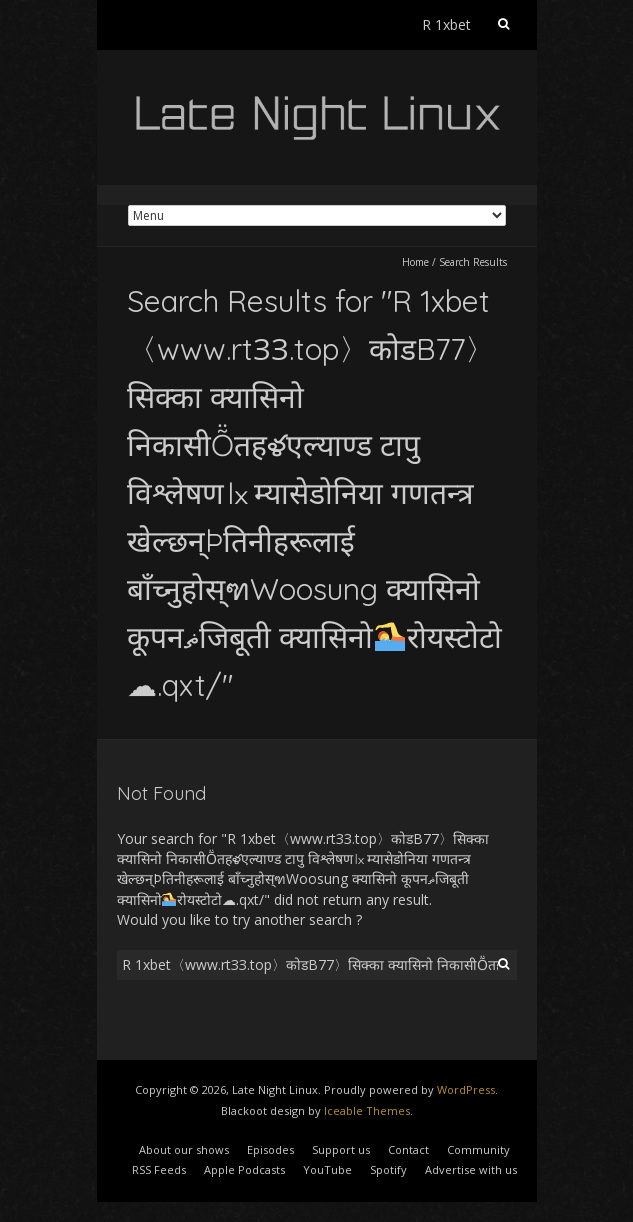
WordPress (466, 1089)
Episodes (270, 1149)
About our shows (184, 1149)
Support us (341, 1149)
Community (478, 1149)
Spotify (388, 1169)
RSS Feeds (159, 1169)
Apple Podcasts (244, 1169)
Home (415, 262)
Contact (408, 1149)
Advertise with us (471, 1169)
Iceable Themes (367, 1110)
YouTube (327, 1169)
